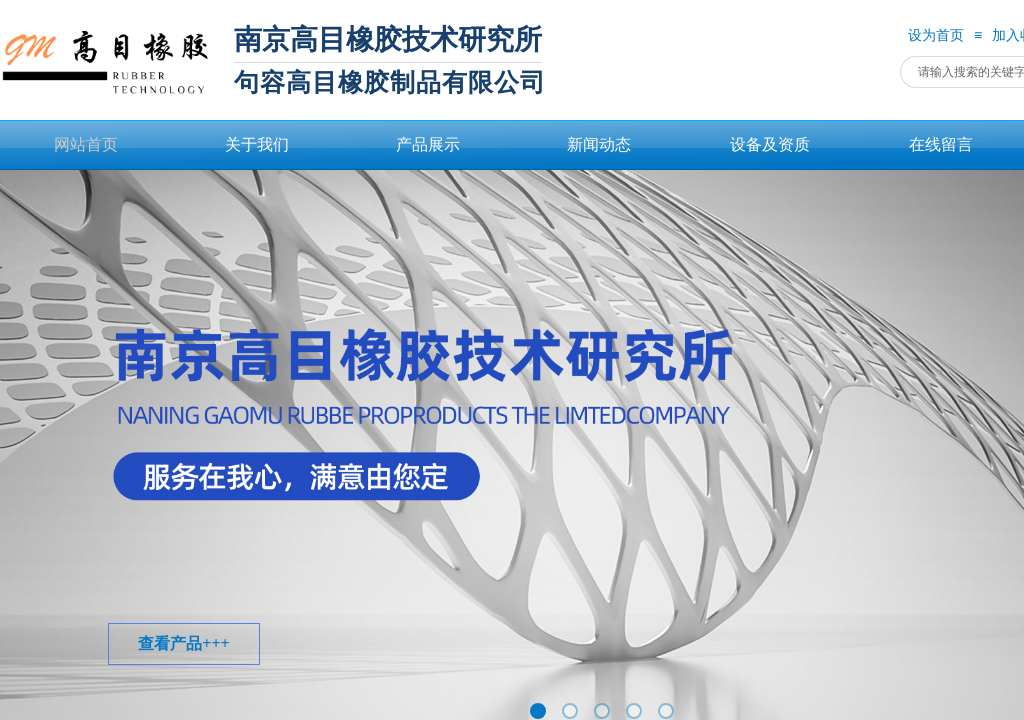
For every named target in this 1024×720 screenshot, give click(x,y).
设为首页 (936, 35)
